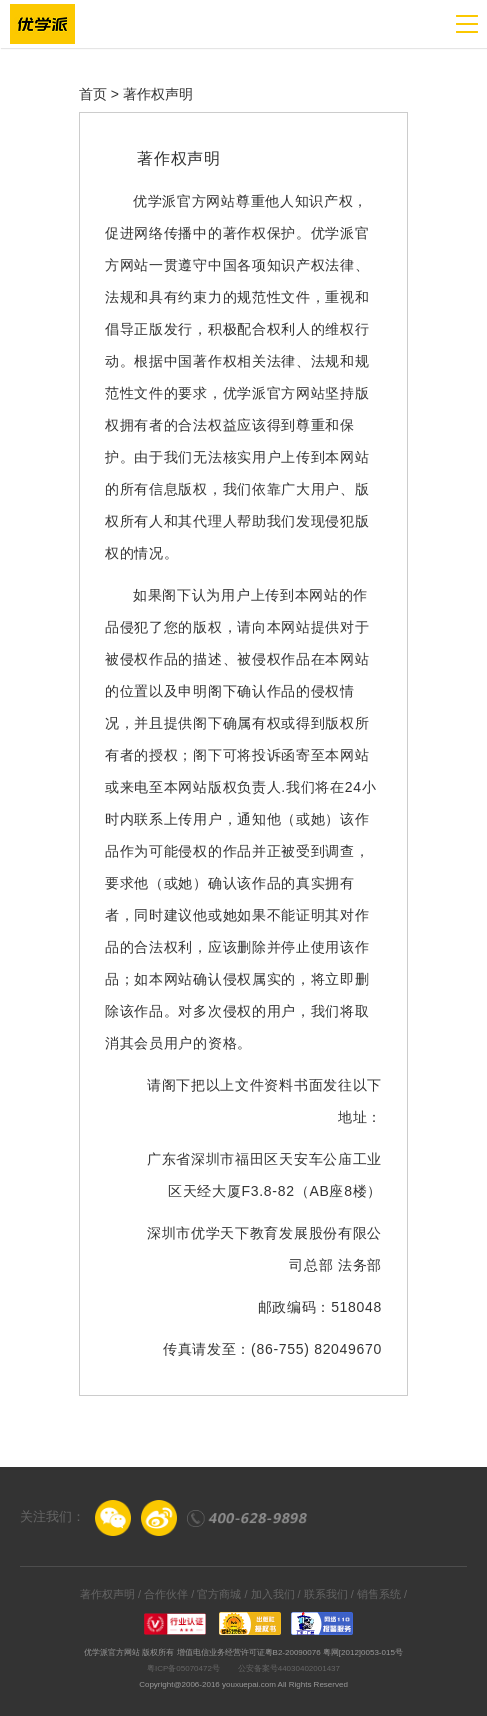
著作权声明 (107, 1594)
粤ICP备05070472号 (183, 1668)
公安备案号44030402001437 (289, 1668)
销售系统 (379, 1594)
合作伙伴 (166, 1594)
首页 (93, 94)
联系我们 (326, 1594)
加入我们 (273, 1594)
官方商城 (219, 1594)
